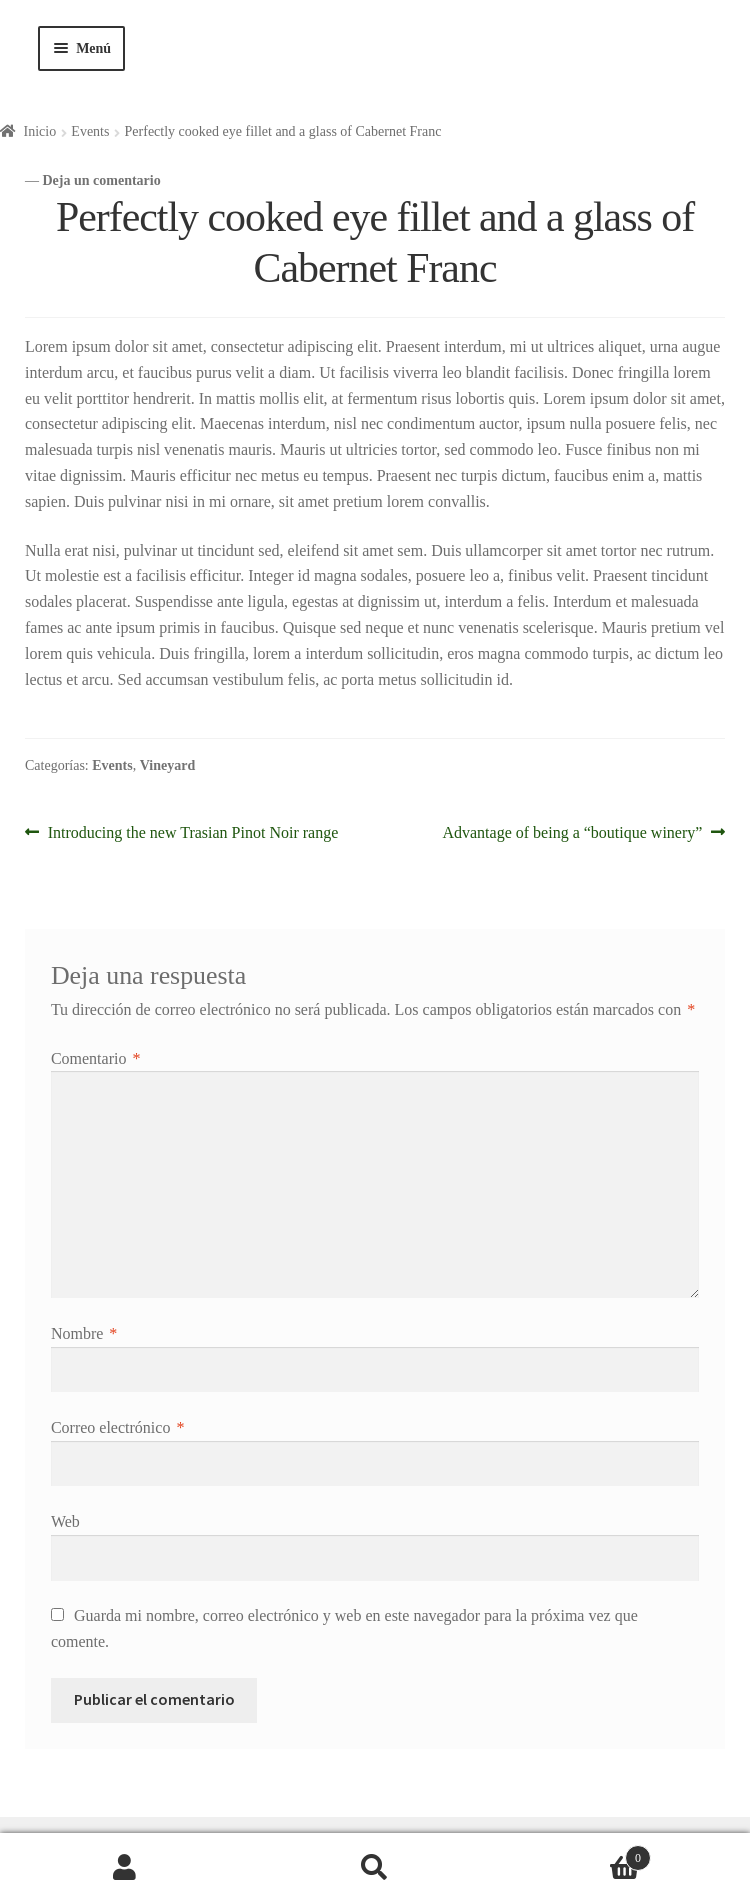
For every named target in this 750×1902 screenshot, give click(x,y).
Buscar (375, 1868)
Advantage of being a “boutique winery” (572, 830)
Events (90, 131)
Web (65, 1521)
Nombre (84, 1333)
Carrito (575, 1854)
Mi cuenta (125, 1868)
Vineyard (167, 765)
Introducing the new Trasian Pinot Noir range (193, 830)
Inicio (40, 131)
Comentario (96, 1058)
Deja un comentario (102, 180)
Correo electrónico (118, 1427)
